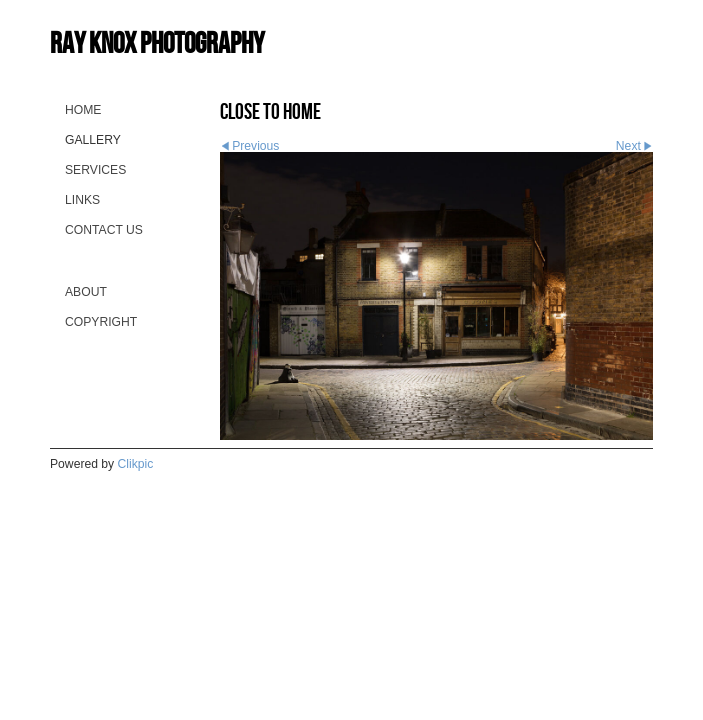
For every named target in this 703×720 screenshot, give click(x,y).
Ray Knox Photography (157, 42)
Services (95, 170)
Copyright (101, 322)
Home (83, 110)
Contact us (104, 230)
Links (82, 200)
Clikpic (136, 464)
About (86, 292)
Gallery (93, 140)
